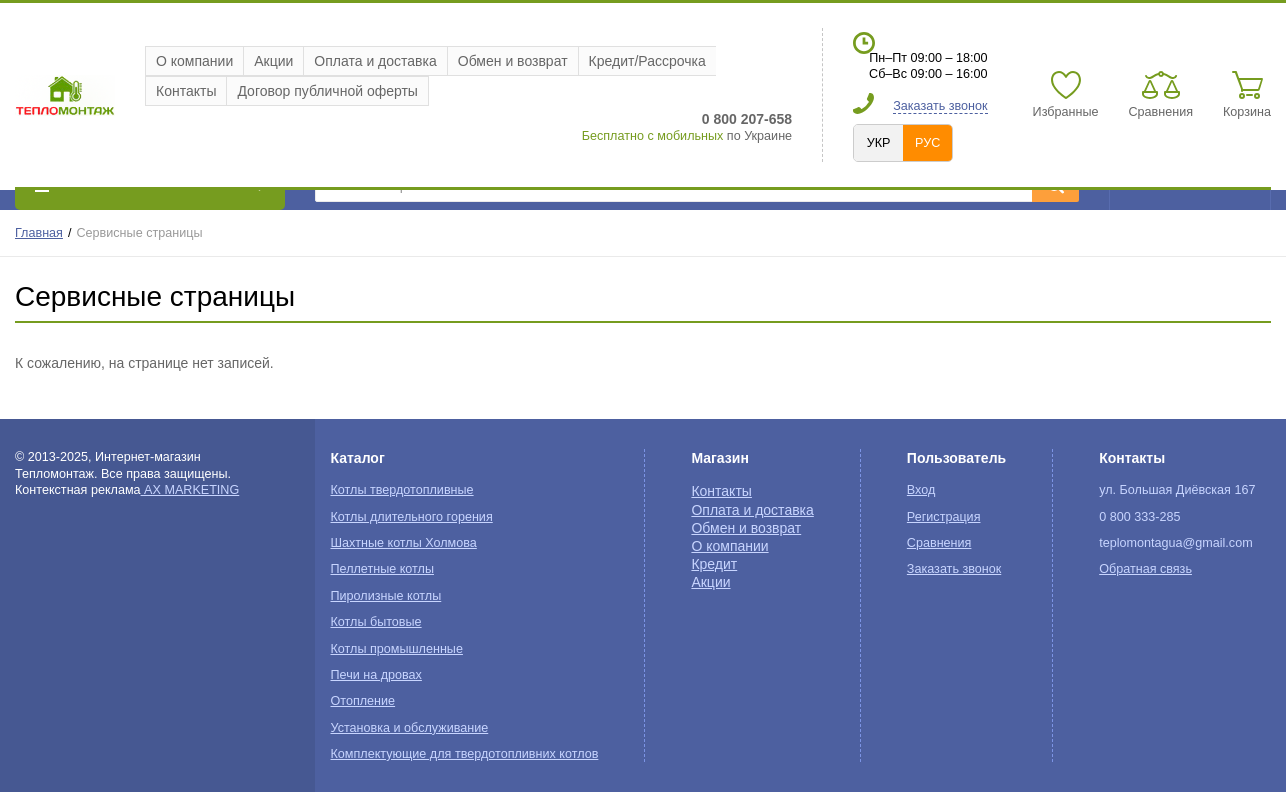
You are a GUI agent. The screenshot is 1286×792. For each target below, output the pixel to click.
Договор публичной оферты (327, 91)
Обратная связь (1145, 569)
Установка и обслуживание (410, 728)
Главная (39, 233)
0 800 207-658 (747, 119)
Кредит (714, 564)
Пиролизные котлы (386, 596)
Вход (921, 490)
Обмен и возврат (513, 61)
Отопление (363, 701)
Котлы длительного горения (412, 517)
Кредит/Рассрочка (647, 61)
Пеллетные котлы (382, 569)
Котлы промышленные (397, 649)
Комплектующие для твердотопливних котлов (465, 754)
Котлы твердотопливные (402, 490)
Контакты (186, 91)
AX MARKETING (190, 490)
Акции (273, 61)
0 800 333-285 (1139, 517)
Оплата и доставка (375, 61)
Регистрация (944, 517)
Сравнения (939, 543)
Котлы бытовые (376, 622)
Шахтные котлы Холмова (404, 543)
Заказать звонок (940, 106)
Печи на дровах (376, 675)
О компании (194, 61)
